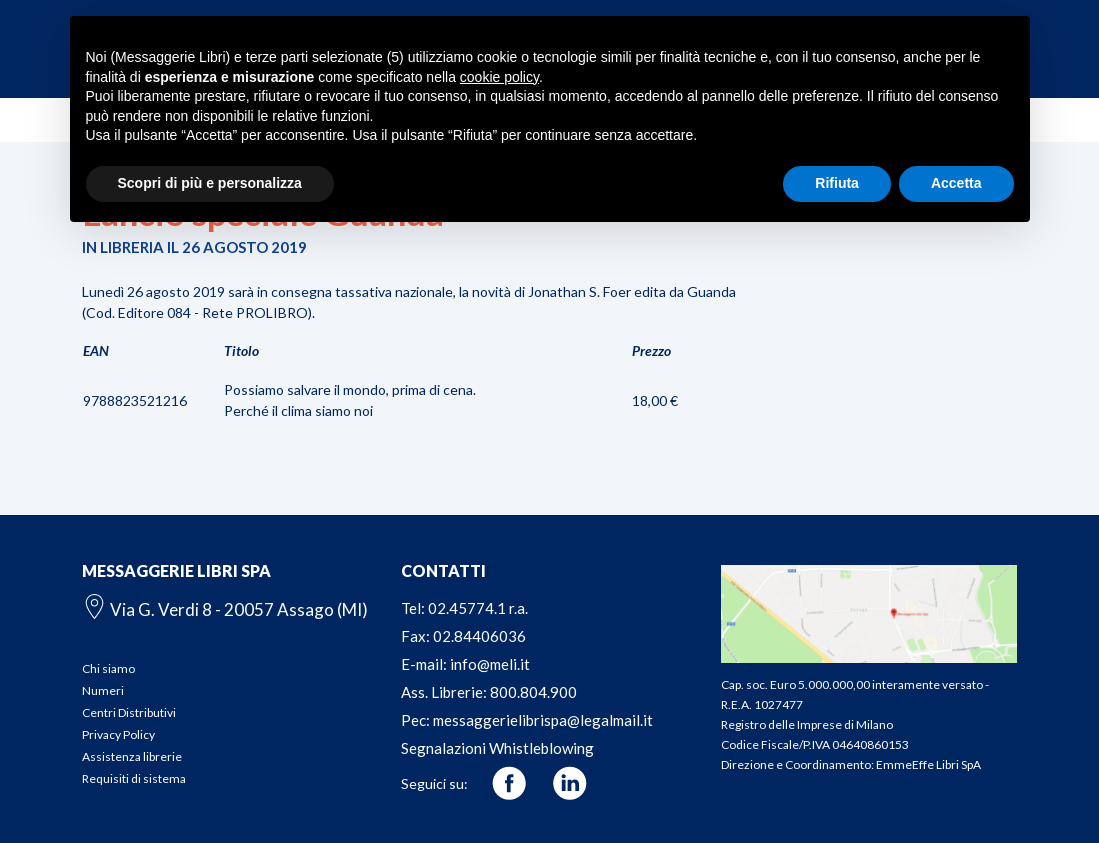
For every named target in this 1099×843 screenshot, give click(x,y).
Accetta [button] (956, 183)
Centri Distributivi (129, 712)
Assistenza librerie (132, 756)
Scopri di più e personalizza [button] (210, 183)
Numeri (103, 690)
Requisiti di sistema (134, 778)
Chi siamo (108, 668)
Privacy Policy (118, 734)
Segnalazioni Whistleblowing (497, 748)
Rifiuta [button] (837, 183)
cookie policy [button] (499, 77)
